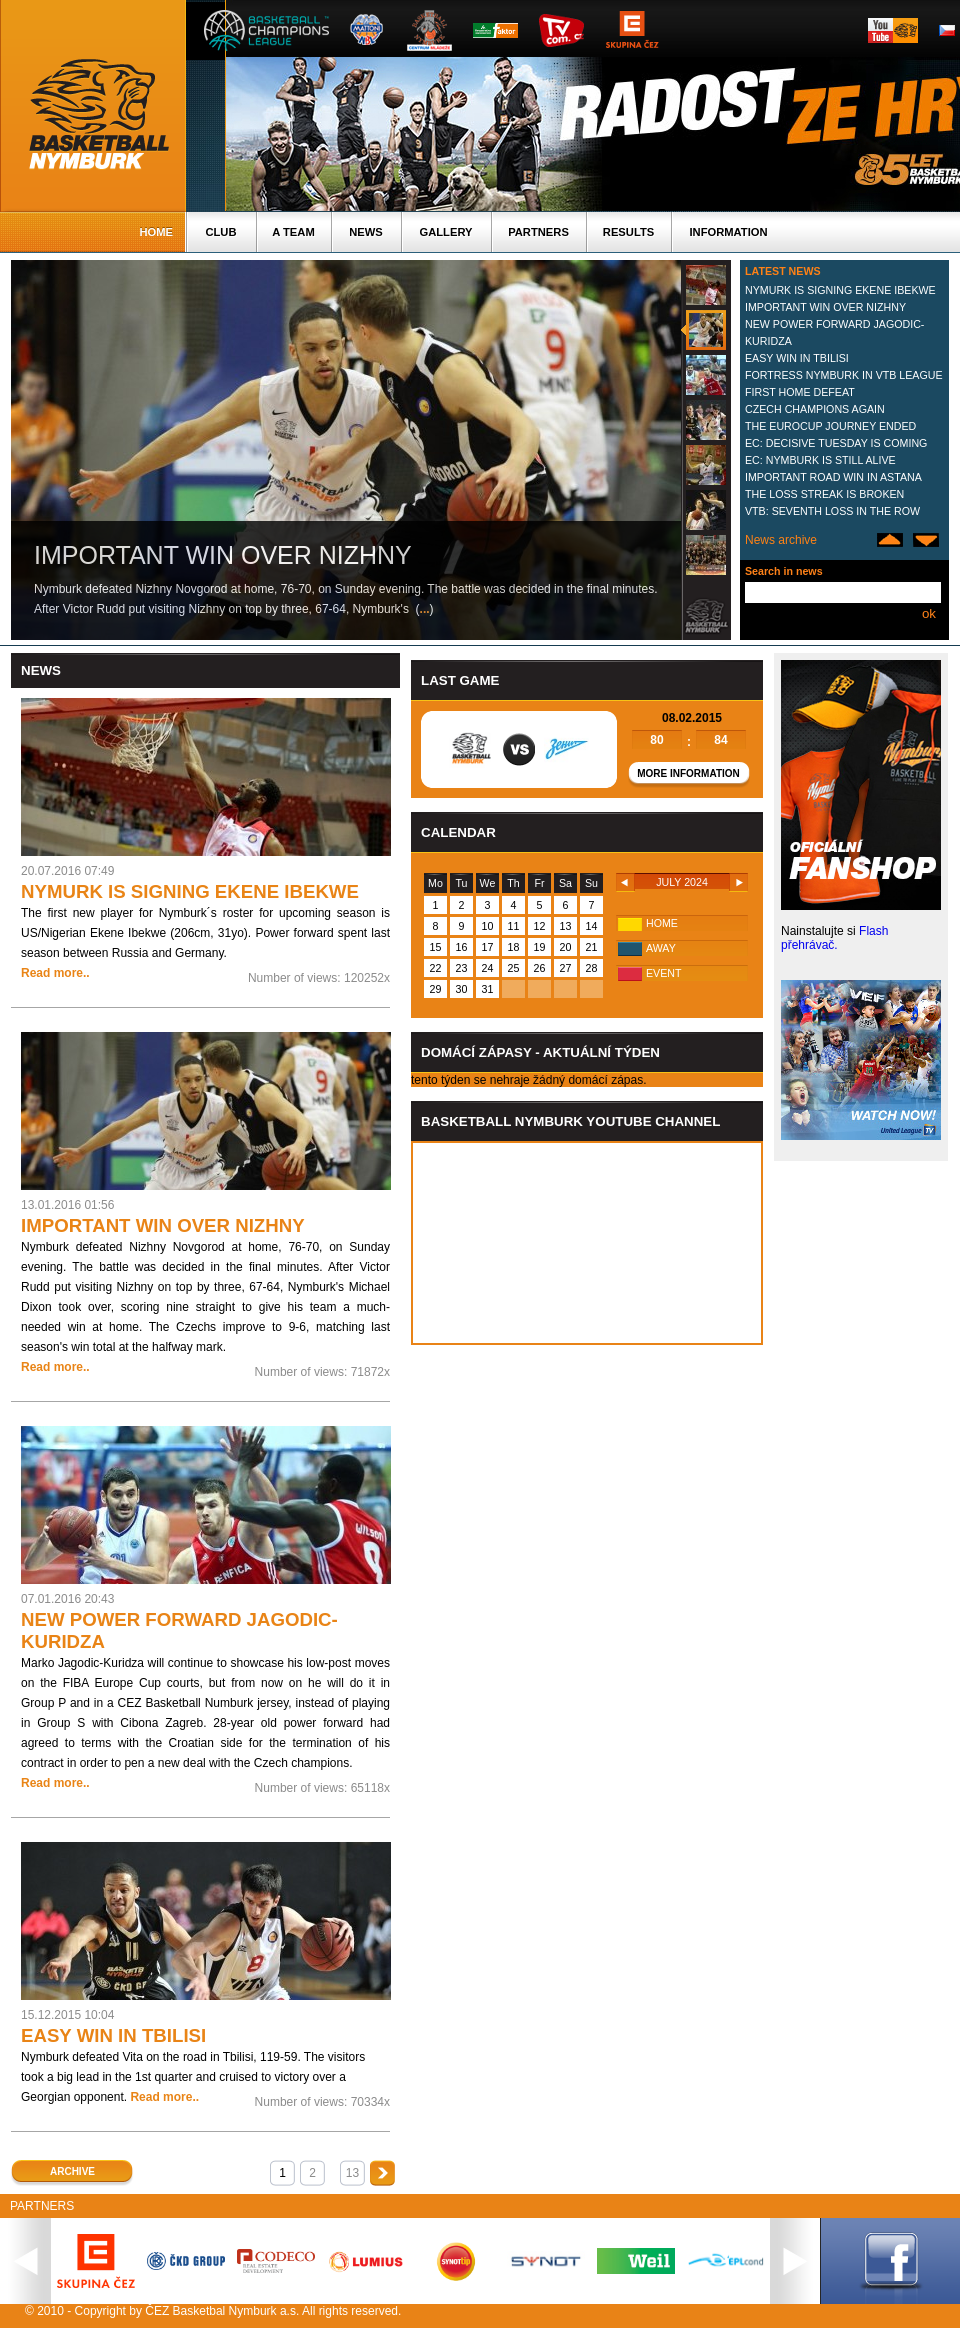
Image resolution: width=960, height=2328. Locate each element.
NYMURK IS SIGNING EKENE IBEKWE (840, 290)
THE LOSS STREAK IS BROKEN (824, 494)
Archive (72, 2171)
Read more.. (55, 973)
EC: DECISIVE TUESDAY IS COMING (836, 443)
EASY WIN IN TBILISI (797, 358)
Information (728, 232)
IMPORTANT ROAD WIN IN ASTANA (833, 477)
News (366, 232)
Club (220, 232)
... (425, 609)
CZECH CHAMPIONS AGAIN (815, 409)
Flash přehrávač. (834, 938)
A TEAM (293, 232)
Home (156, 232)
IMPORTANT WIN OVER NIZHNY (825, 307)
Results (628, 232)
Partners (538, 232)
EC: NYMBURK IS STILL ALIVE (820, 460)
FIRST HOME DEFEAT (800, 392)
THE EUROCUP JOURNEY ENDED (830, 426)
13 (352, 2173)
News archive (781, 540)
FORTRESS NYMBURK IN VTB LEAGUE (844, 375)
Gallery (445, 232)
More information (688, 773)
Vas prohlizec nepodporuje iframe (587, 1243)
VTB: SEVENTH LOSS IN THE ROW (832, 511)
